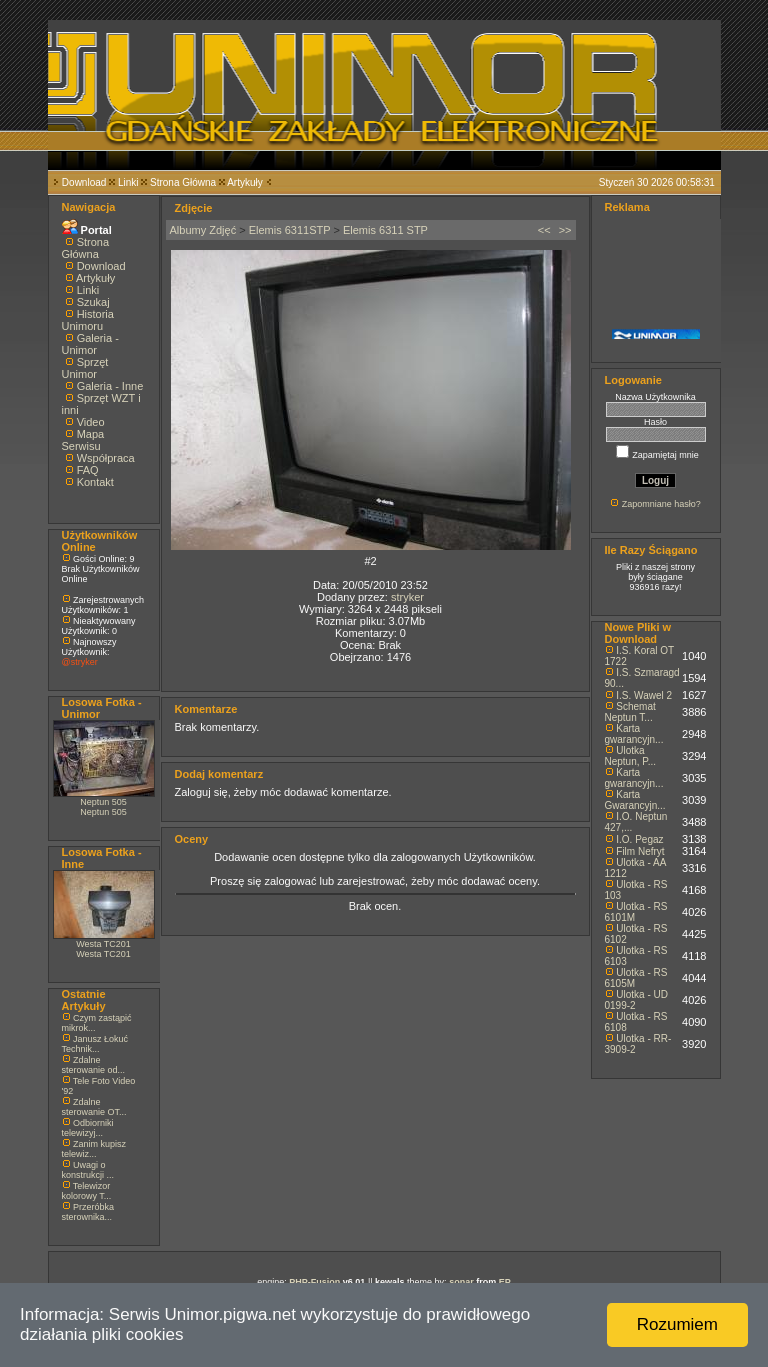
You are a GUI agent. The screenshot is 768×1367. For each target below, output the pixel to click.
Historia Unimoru (88, 320)
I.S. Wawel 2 (644, 695)
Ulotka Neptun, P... (631, 756)
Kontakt (95, 482)
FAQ (88, 470)
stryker (407, 597)
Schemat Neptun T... (630, 712)
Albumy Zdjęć (203, 230)
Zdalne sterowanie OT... (94, 1107)
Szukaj (93, 302)
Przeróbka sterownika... (88, 1212)
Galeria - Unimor (90, 344)
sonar (461, 1282)
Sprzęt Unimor (85, 368)
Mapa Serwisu (83, 440)
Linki (128, 182)
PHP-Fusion (314, 1282)
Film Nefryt (640, 851)
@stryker (80, 662)
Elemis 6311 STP (385, 230)
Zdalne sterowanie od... (94, 1065)
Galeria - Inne (110, 386)
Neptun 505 (103, 802)
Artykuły (245, 182)
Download (84, 182)
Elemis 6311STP (290, 230)
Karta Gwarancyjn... (635, 800)
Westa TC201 (103, 944)
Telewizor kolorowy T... (87, 1191)
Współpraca (106, 458)
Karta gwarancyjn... (634, 734)
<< (544, 230)
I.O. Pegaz (639, 839)
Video (91, 422)
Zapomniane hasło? (661, 504)
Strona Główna (183, 182)
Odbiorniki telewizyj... (88, 1128)
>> (565, 230)
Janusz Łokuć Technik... (95, 1044)
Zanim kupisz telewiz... (94, 1149)
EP (505, 1282)
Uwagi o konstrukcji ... (88, 1170)
